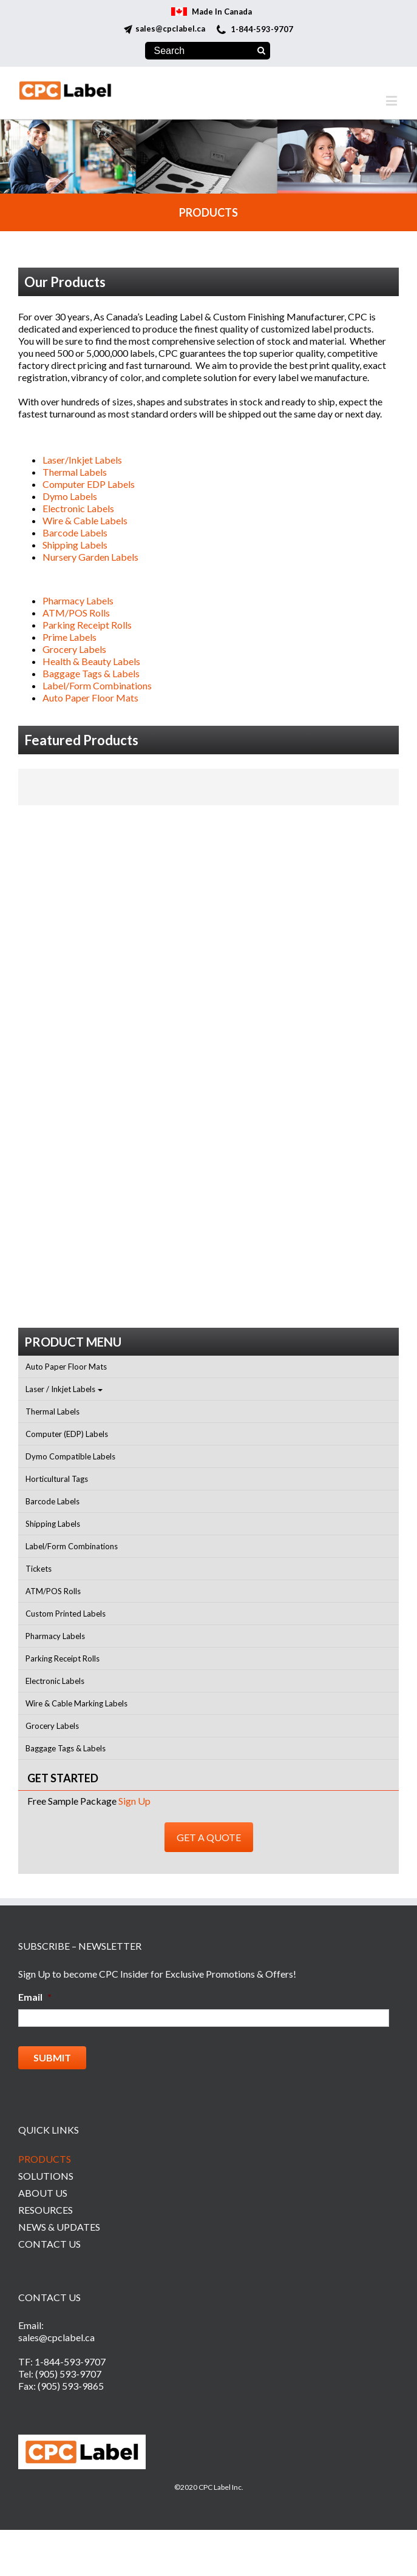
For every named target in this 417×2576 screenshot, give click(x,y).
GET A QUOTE (209, 1837)
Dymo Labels (69, 496)
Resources (45, 2210)
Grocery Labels (74, 649)
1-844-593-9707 (262, 29)
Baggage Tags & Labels (91, 673)
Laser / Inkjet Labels (60, 1389)
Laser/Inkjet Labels (82, 459)
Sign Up (134, 1801)
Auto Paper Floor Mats (90, 697)
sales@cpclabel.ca (170, 28)
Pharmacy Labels (78, 600)
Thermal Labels (74, 472)
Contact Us (49, 2244)
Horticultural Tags (56, 1479)
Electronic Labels (78, 508)
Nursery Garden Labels (90, 557)
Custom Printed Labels (65, 1613)
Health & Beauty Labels (91, 661)
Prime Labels (69, 637)
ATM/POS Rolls (76, 612)
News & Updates (59, 2227)
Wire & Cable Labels (84, 520)
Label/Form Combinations (97, 685)
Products (44, 2159)
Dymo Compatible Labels (70, 1456)
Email (35, 1997)
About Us (42, 2193)
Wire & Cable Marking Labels (76, 1703)
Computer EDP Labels (88, 484)
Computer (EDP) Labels (66, 1434)
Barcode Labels (74, 532)
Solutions (45, 2176)
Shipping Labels (74, 544)
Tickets (38, 1569)
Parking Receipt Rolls (87, 624)
